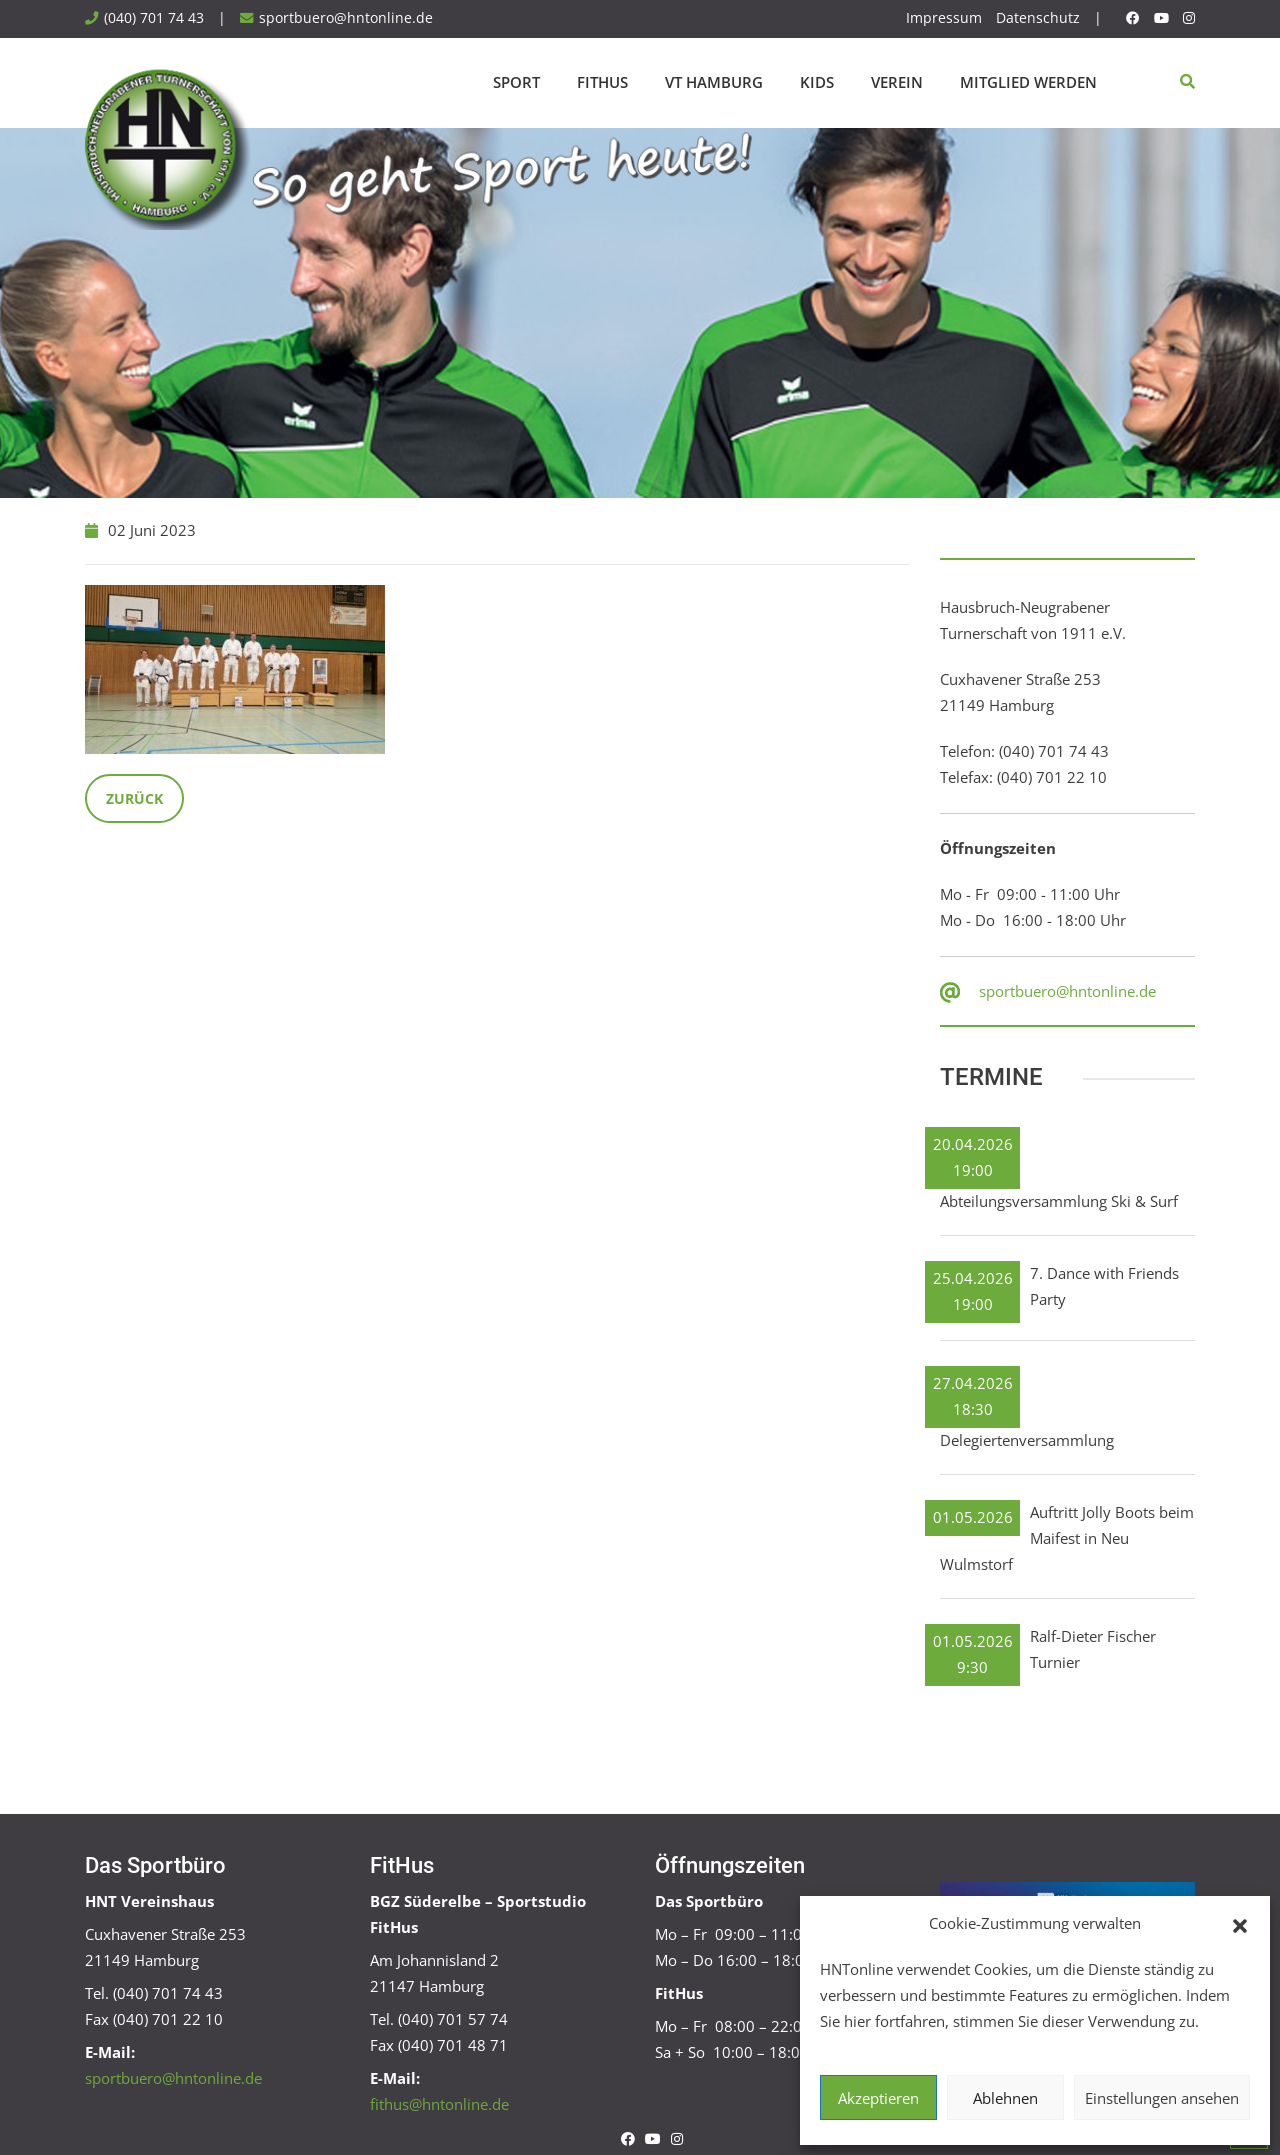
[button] (1240, 1924)
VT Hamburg (714, 82)
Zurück (134, 798)
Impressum (944, 18)
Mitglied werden (1028, 82)
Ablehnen (1005, 2098)
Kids (817, 82)
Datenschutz (1038, 18)
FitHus (602, 82)
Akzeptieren (878, 2098)
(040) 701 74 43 (154, 18)
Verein (897, 82)
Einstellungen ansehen (1162, 2098)
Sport (516, 82)
